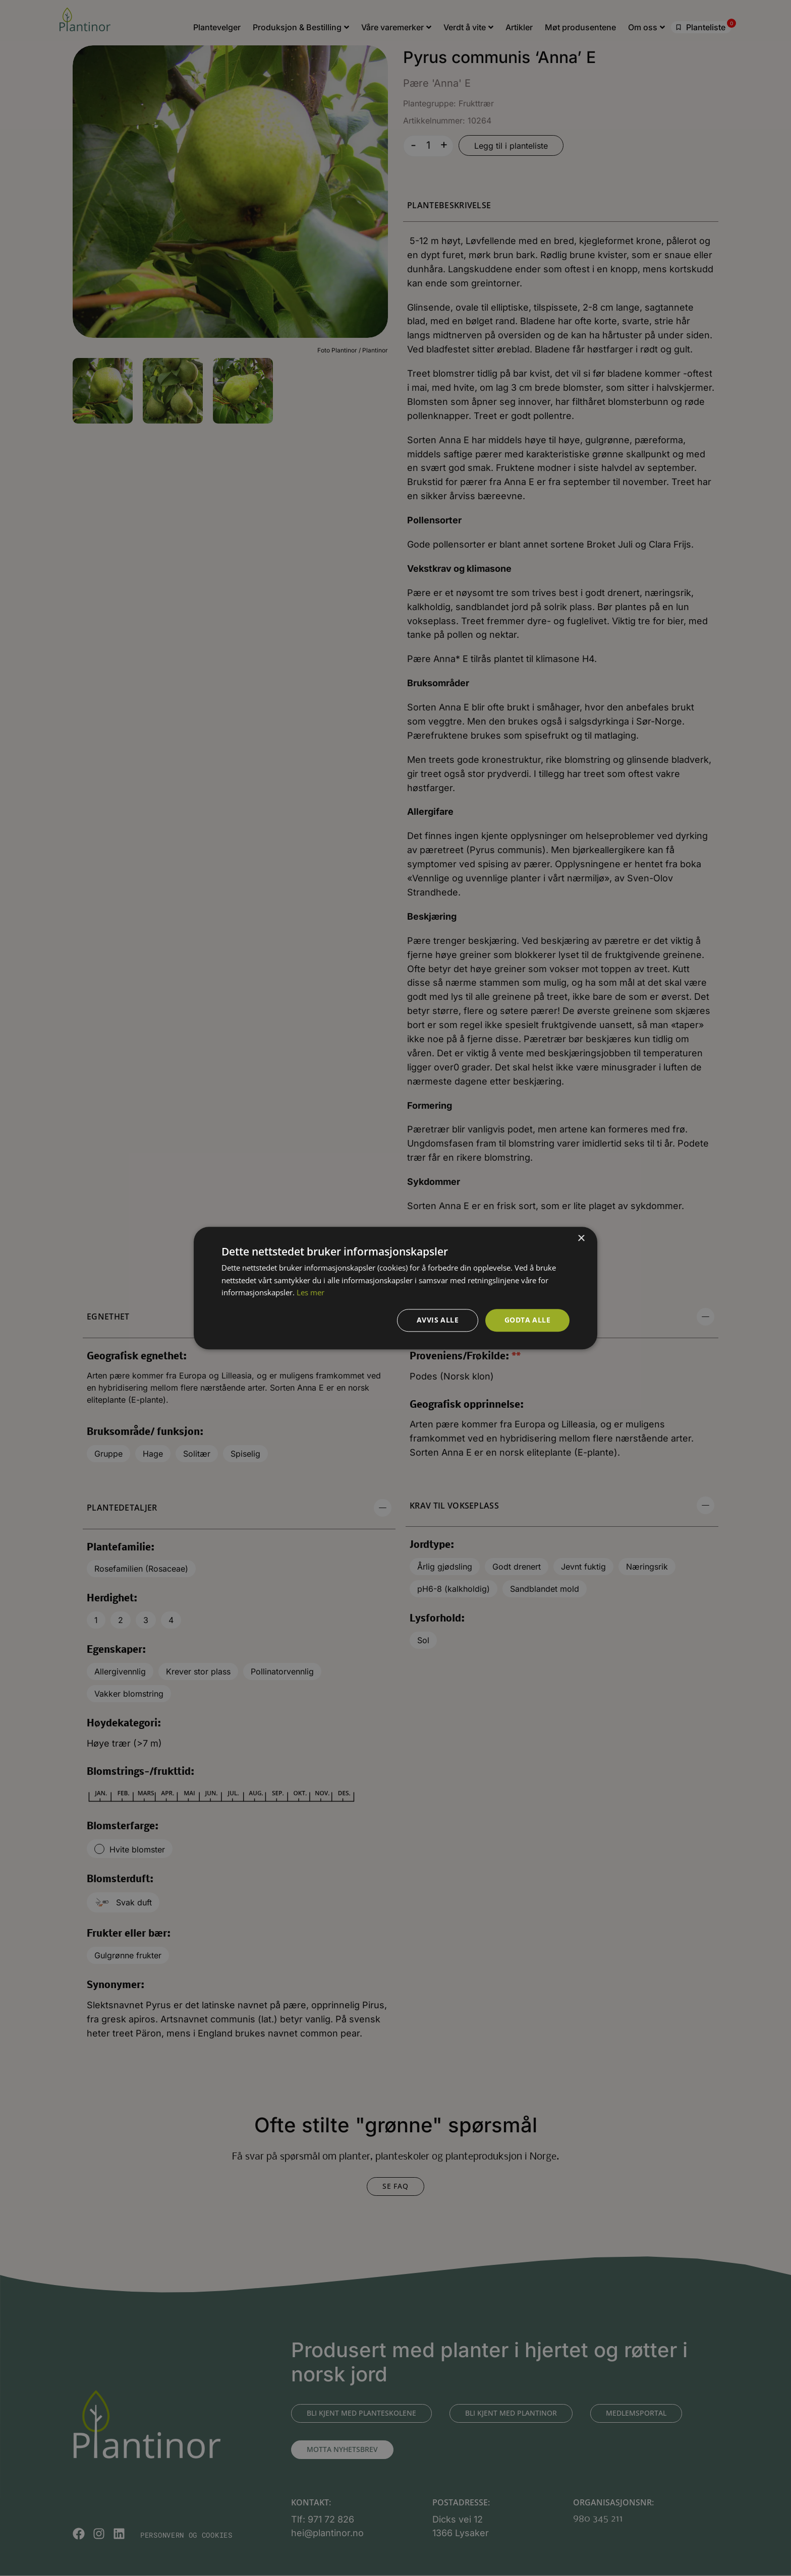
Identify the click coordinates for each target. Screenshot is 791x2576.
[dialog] (395, 1288)
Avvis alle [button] (438, 1320)
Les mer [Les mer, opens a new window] (310, 1293)
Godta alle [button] (527, 1320)
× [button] (581, 1238)
